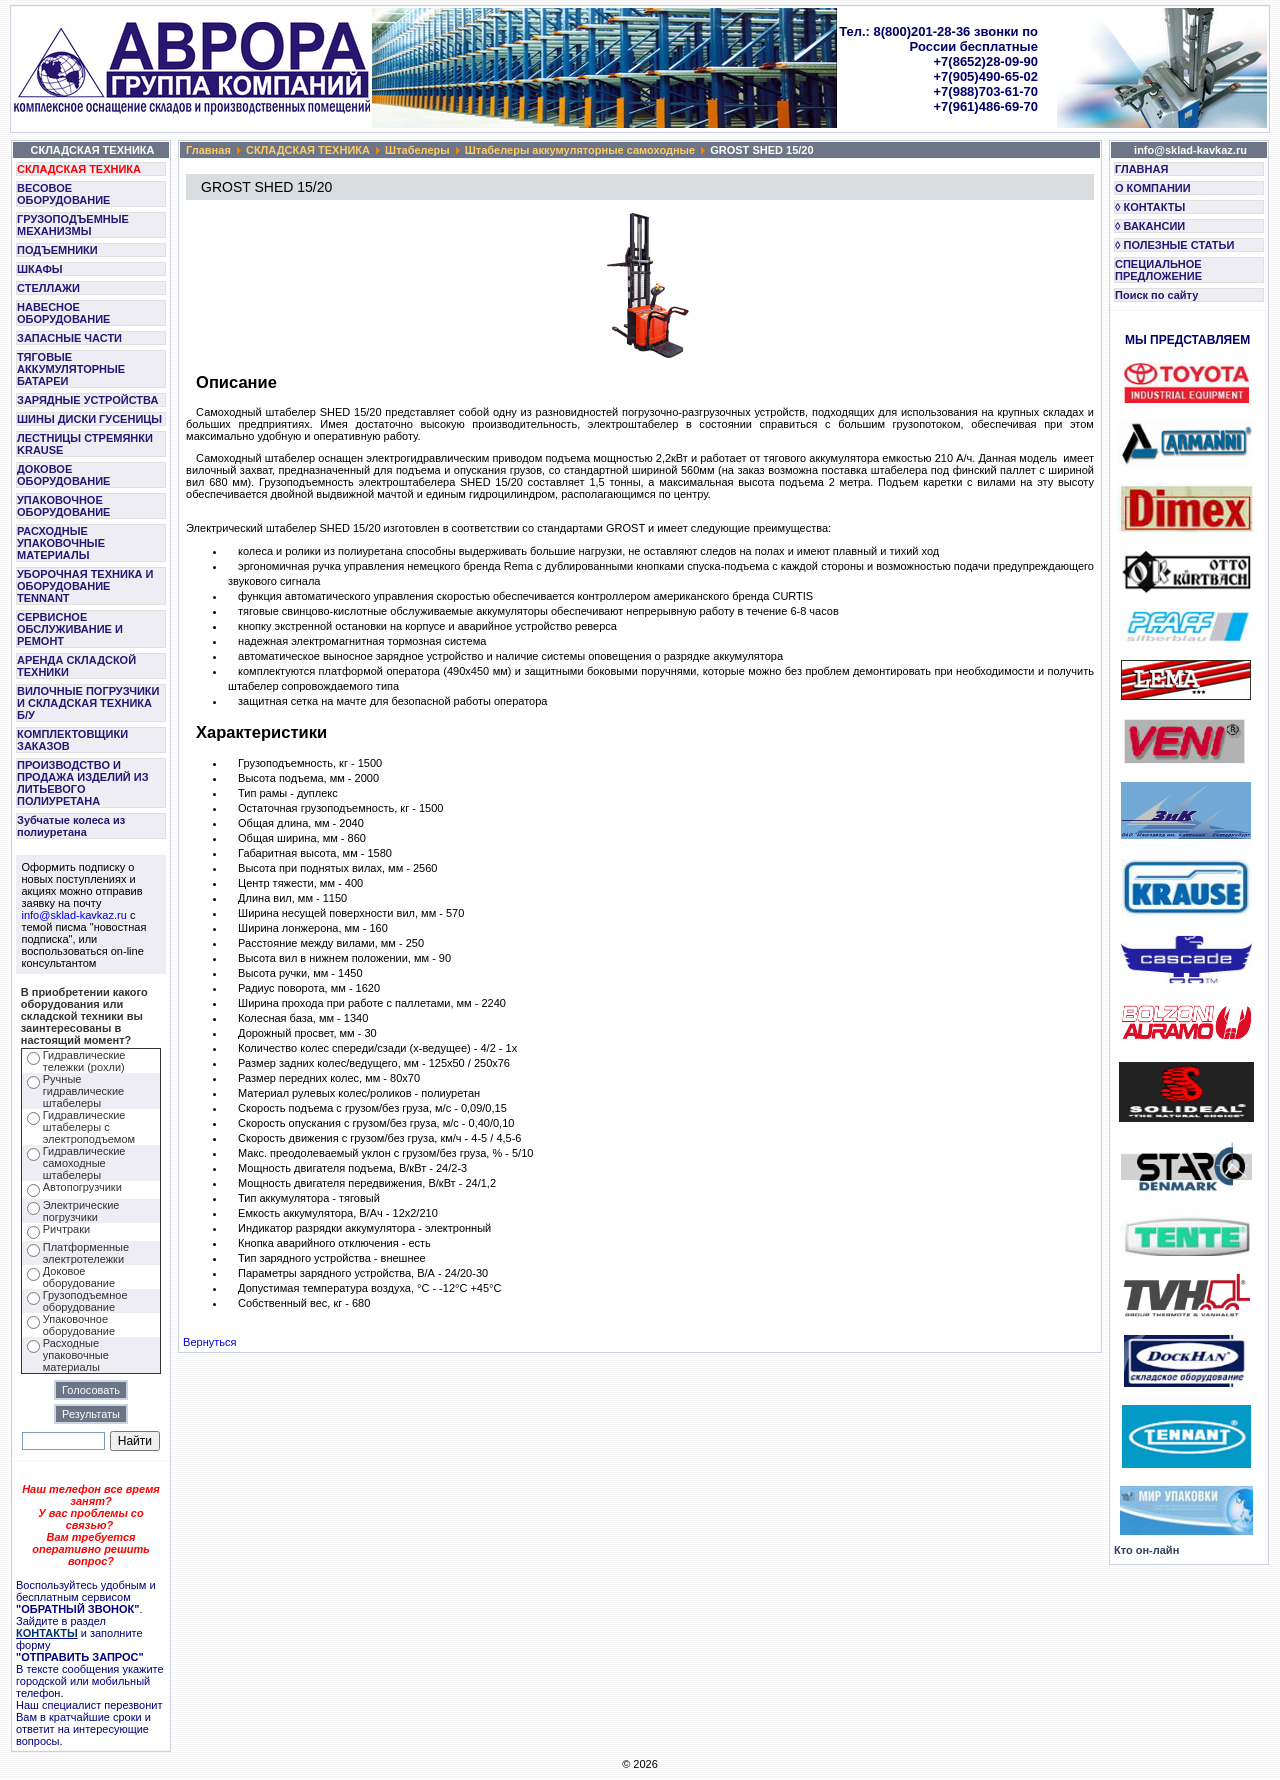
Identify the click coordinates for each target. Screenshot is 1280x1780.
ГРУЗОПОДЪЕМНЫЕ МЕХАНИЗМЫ (73, 225)
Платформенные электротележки (86, 1253)
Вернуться (209, 1342)
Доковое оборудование (79, 1277)
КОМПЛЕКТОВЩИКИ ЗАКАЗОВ (72, 740)
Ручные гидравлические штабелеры (83, 1091)
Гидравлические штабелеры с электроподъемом (89, 1127)
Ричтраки (66, 1229)
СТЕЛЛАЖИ (48, 288)
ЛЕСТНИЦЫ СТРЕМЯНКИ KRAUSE (85, 444)
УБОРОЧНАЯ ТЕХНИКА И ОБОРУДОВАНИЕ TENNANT (85, 586)
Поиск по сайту (1156, 295)
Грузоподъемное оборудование (85, 1301)
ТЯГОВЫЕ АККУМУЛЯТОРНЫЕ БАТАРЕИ (71, 369)
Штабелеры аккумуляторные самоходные (580, 150)
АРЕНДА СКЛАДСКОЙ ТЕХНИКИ (76, 666)
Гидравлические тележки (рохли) (84, 1061)
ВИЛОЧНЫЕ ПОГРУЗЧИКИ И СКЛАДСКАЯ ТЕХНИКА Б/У (88, 703)
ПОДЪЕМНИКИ (57, 250)
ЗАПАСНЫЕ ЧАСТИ (69, 338)
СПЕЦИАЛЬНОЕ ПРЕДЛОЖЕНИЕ (1158, 270)
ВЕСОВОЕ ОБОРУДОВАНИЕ (63, 194)
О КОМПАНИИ (1153, 188)
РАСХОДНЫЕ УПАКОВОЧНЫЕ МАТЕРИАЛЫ (61, 543)
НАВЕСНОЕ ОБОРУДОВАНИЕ (63, 313)
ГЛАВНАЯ (1141, 169)
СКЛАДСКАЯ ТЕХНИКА (79, 169)
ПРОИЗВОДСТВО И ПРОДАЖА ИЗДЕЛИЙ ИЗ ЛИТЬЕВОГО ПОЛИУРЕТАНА (83, 783)
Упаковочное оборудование (79, 1325)
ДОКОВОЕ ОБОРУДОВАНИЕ (63, 475)
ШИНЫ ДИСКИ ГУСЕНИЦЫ (89, 419)
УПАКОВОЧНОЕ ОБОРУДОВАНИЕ (63, 506)
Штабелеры (417, 150)
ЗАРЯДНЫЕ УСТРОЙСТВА (87, 400)
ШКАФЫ (40, 269)
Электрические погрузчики (81, 1211)
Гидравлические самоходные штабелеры (84, 1163)
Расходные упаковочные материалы (76, 1355)
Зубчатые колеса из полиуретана (71, 826)
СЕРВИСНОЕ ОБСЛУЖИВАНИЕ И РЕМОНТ (70, 629)
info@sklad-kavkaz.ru (74, 915)
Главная (208, 150)
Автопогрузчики (82, 1187)
